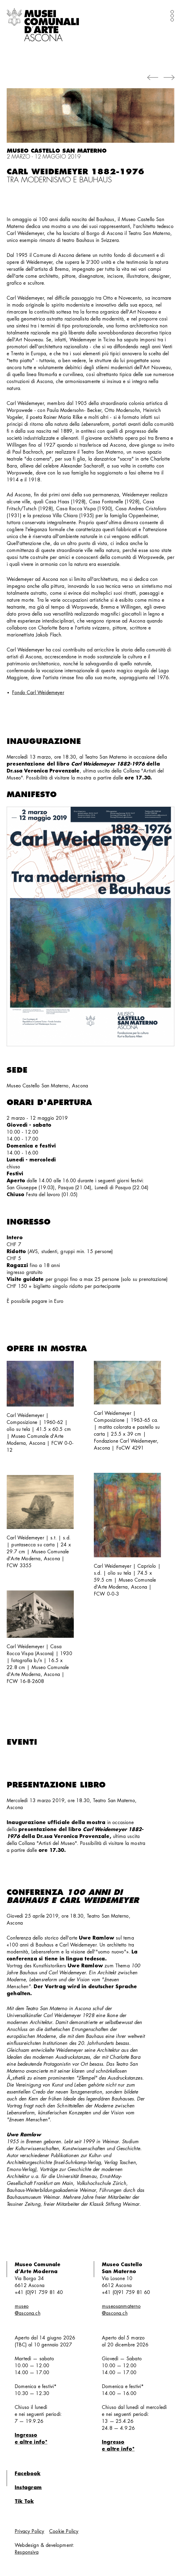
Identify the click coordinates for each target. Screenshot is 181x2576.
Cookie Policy (63, 2531)
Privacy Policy (29, 2531)
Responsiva (26, 2552)
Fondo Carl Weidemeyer (38, 692)
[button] (152, 78)
